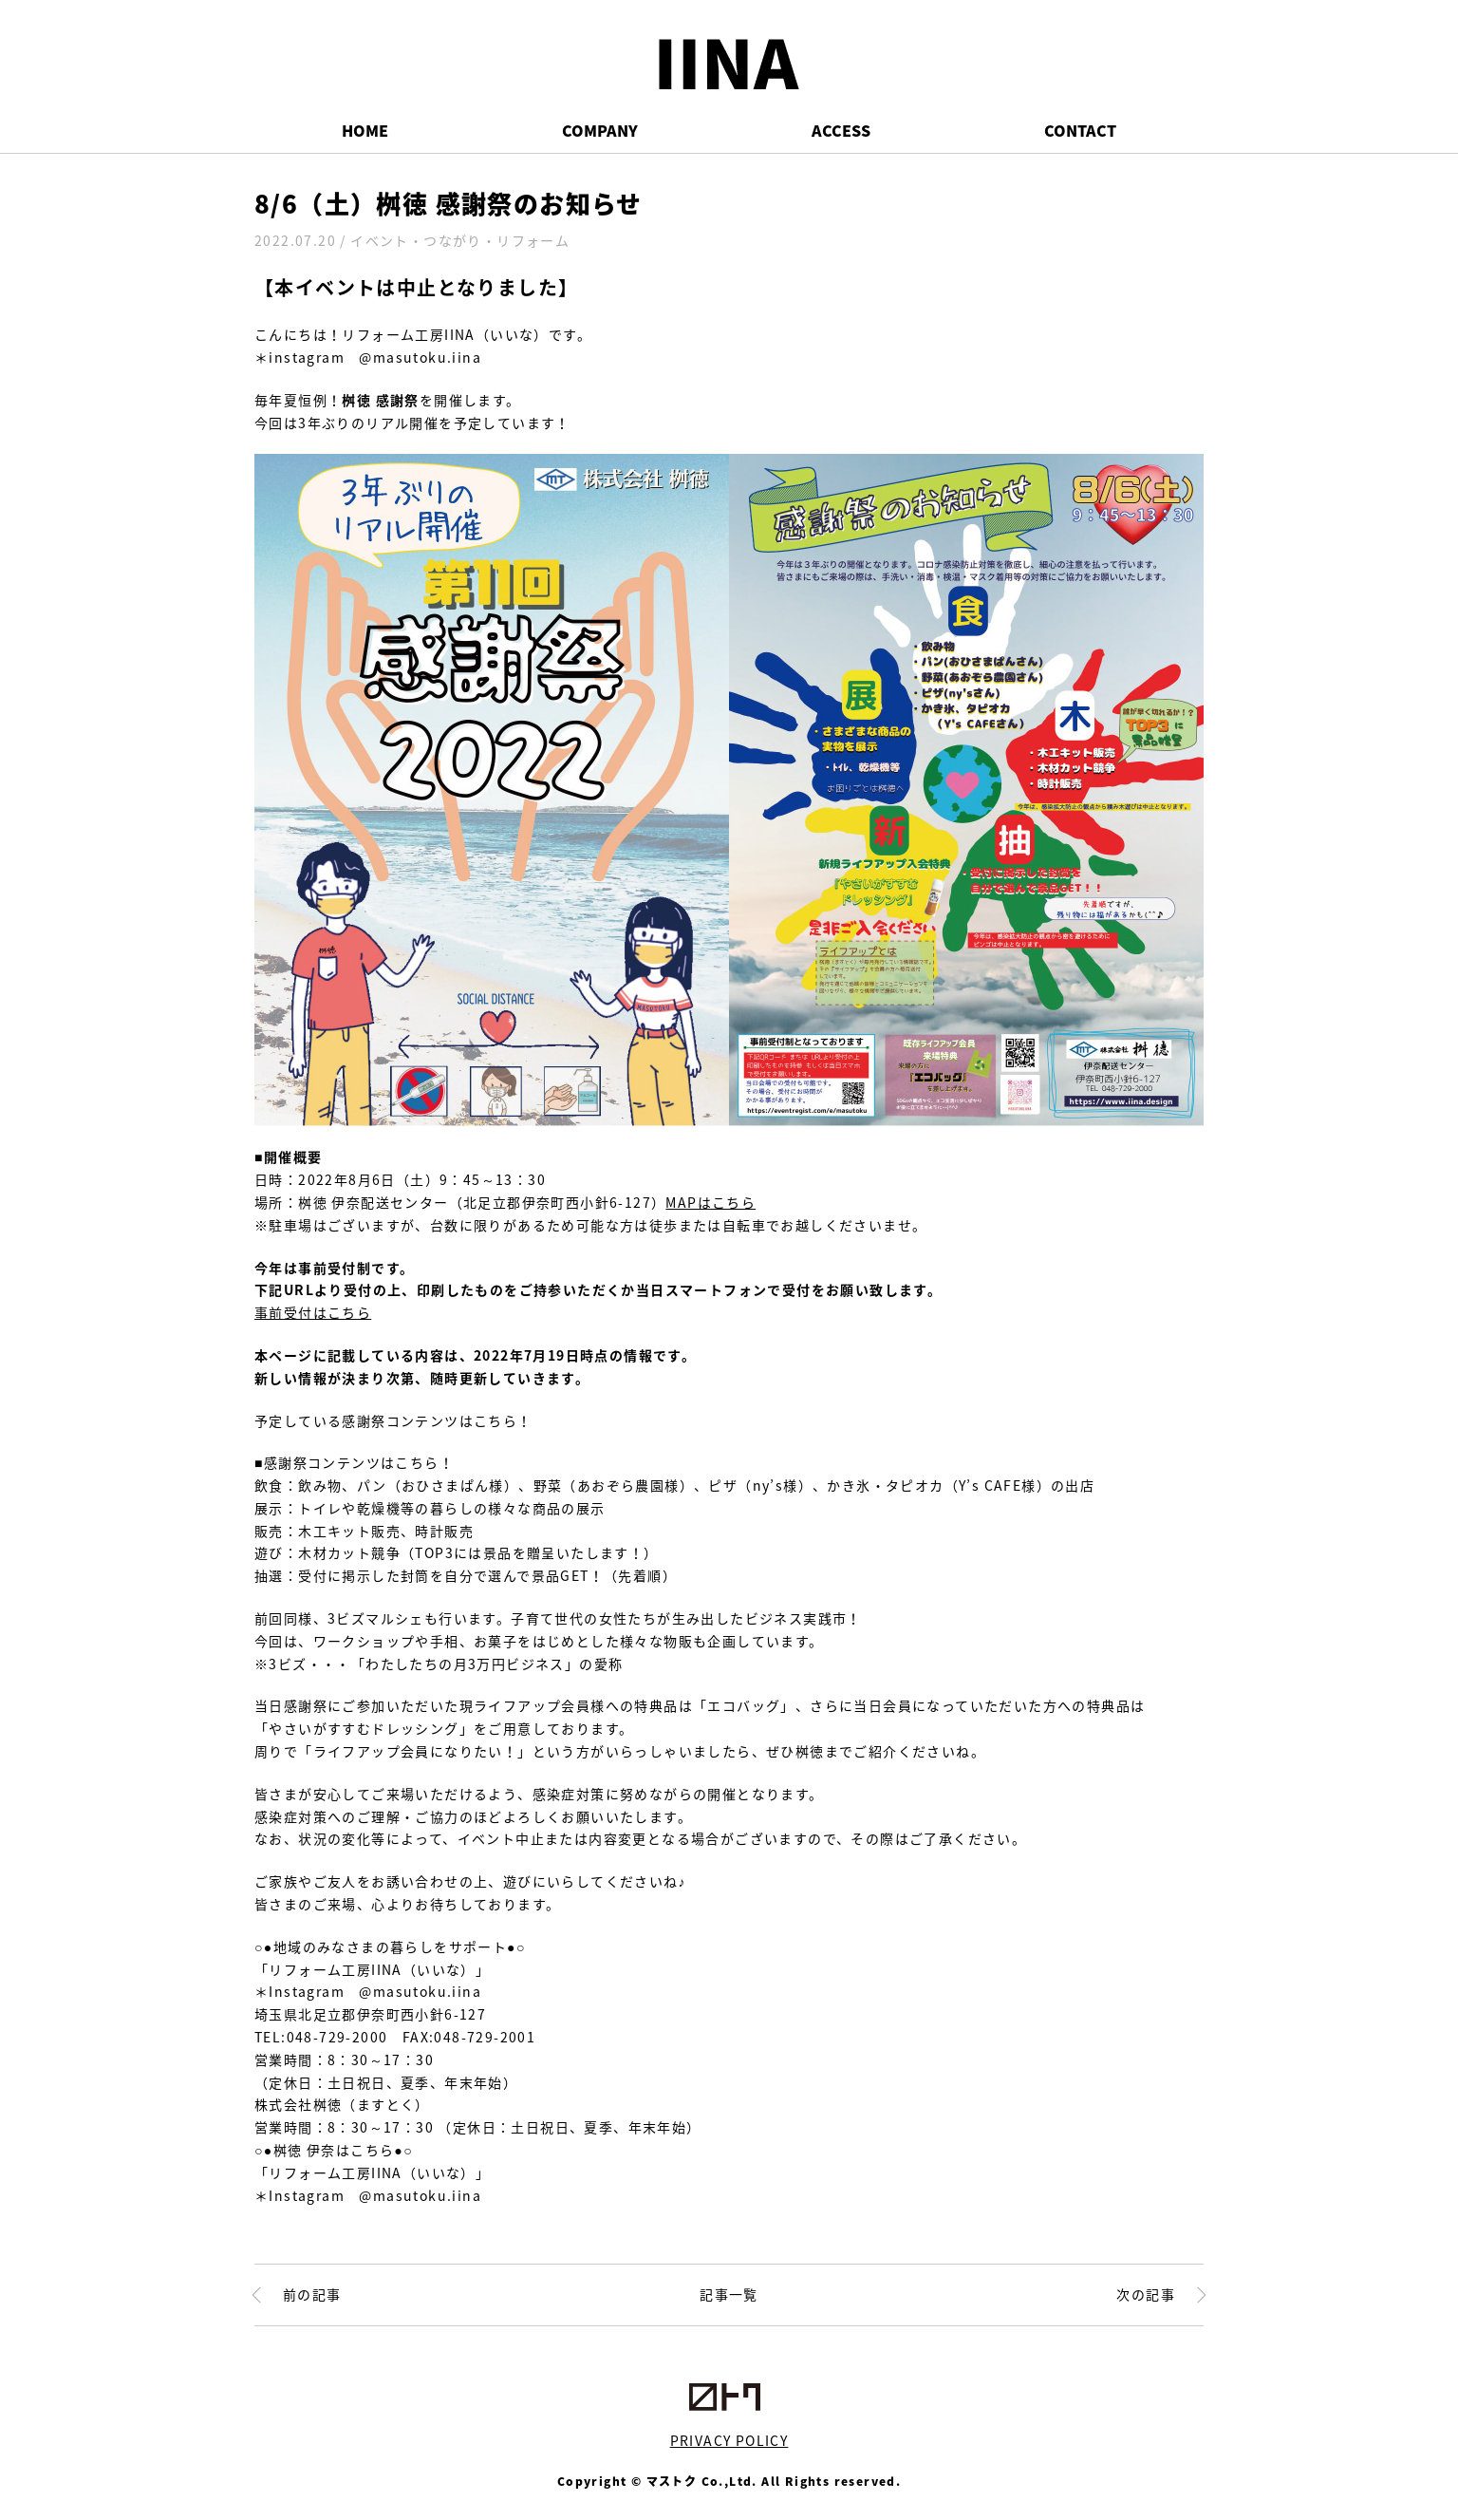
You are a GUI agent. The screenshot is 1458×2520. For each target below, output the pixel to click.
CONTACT (1080, 130)
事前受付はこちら (312, 1312)
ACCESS (841, 130)
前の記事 (312, 2294)
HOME (365, 130)
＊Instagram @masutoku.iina (367, 1991)
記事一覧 (729, 2294)
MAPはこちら (710, 1202)
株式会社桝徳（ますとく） (342, 2104)
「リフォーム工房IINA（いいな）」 (372, 1969)
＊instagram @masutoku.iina (367, 357)
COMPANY (600, 130)
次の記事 (1145, 2294)
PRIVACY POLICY (729, 2440)
